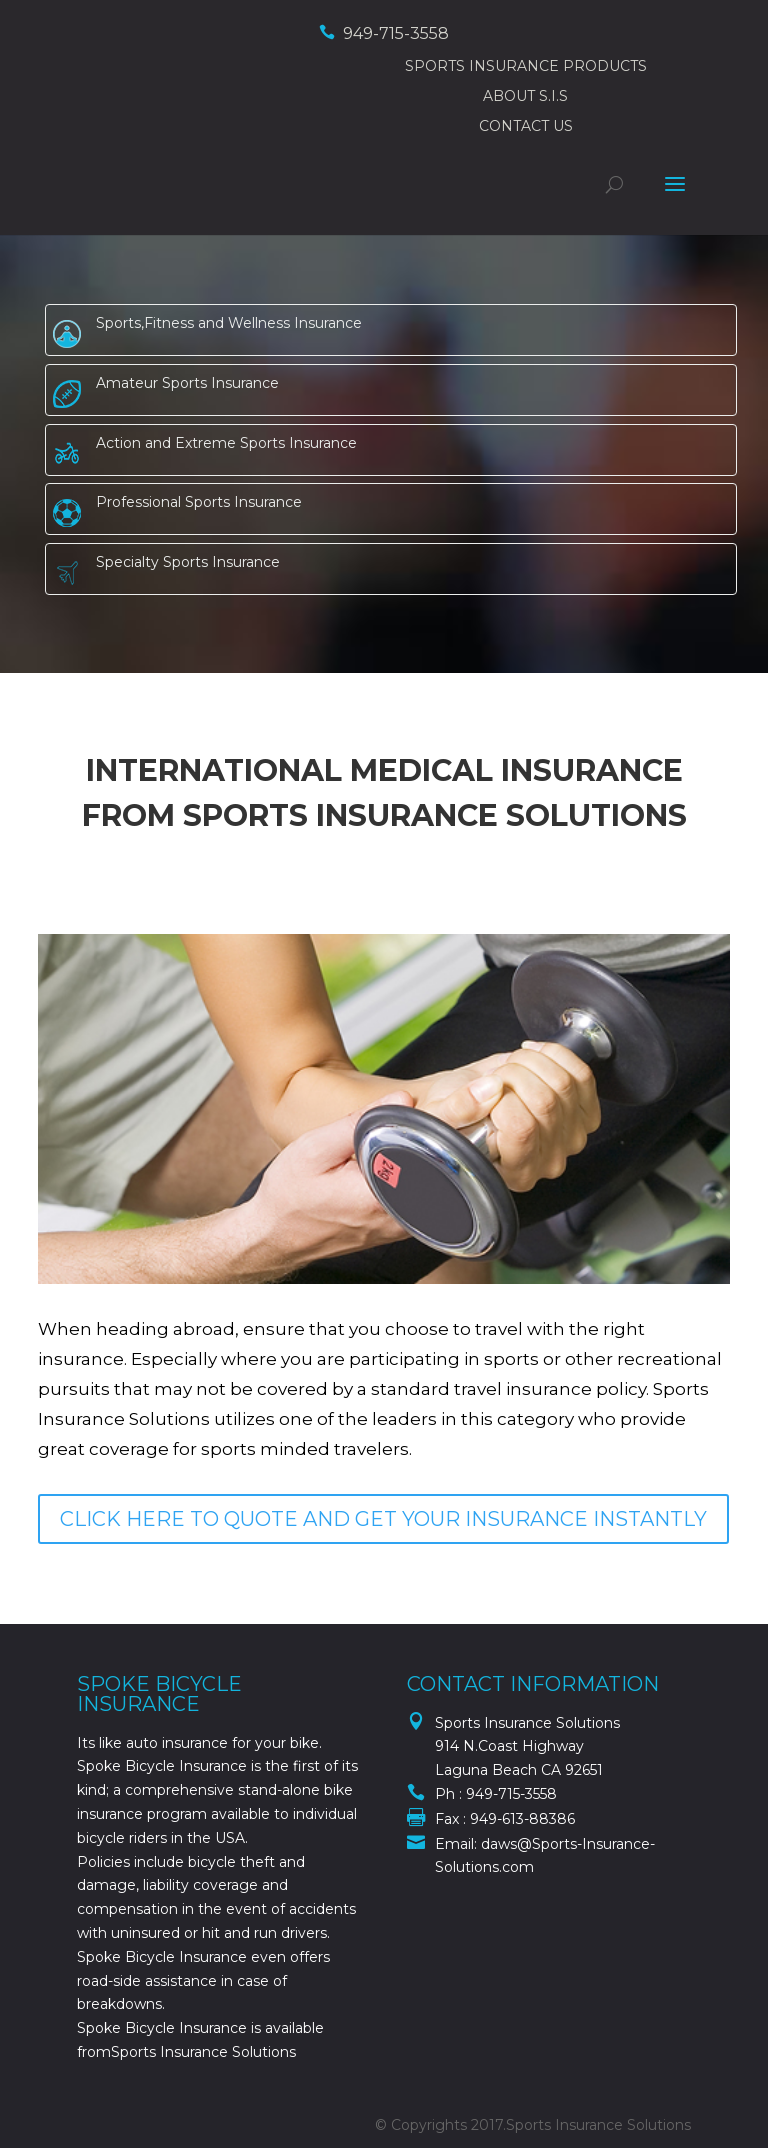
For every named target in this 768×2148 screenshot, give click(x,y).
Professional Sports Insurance (199, 502)
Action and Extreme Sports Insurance (226, 443)
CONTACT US (526, 126)
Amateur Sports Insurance (187, 383)
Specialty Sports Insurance (188, 562)
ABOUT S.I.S (525, 96)
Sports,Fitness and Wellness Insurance (229, 323)
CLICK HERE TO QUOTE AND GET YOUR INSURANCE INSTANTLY (383, 1519)
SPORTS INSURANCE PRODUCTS (526, 66)
